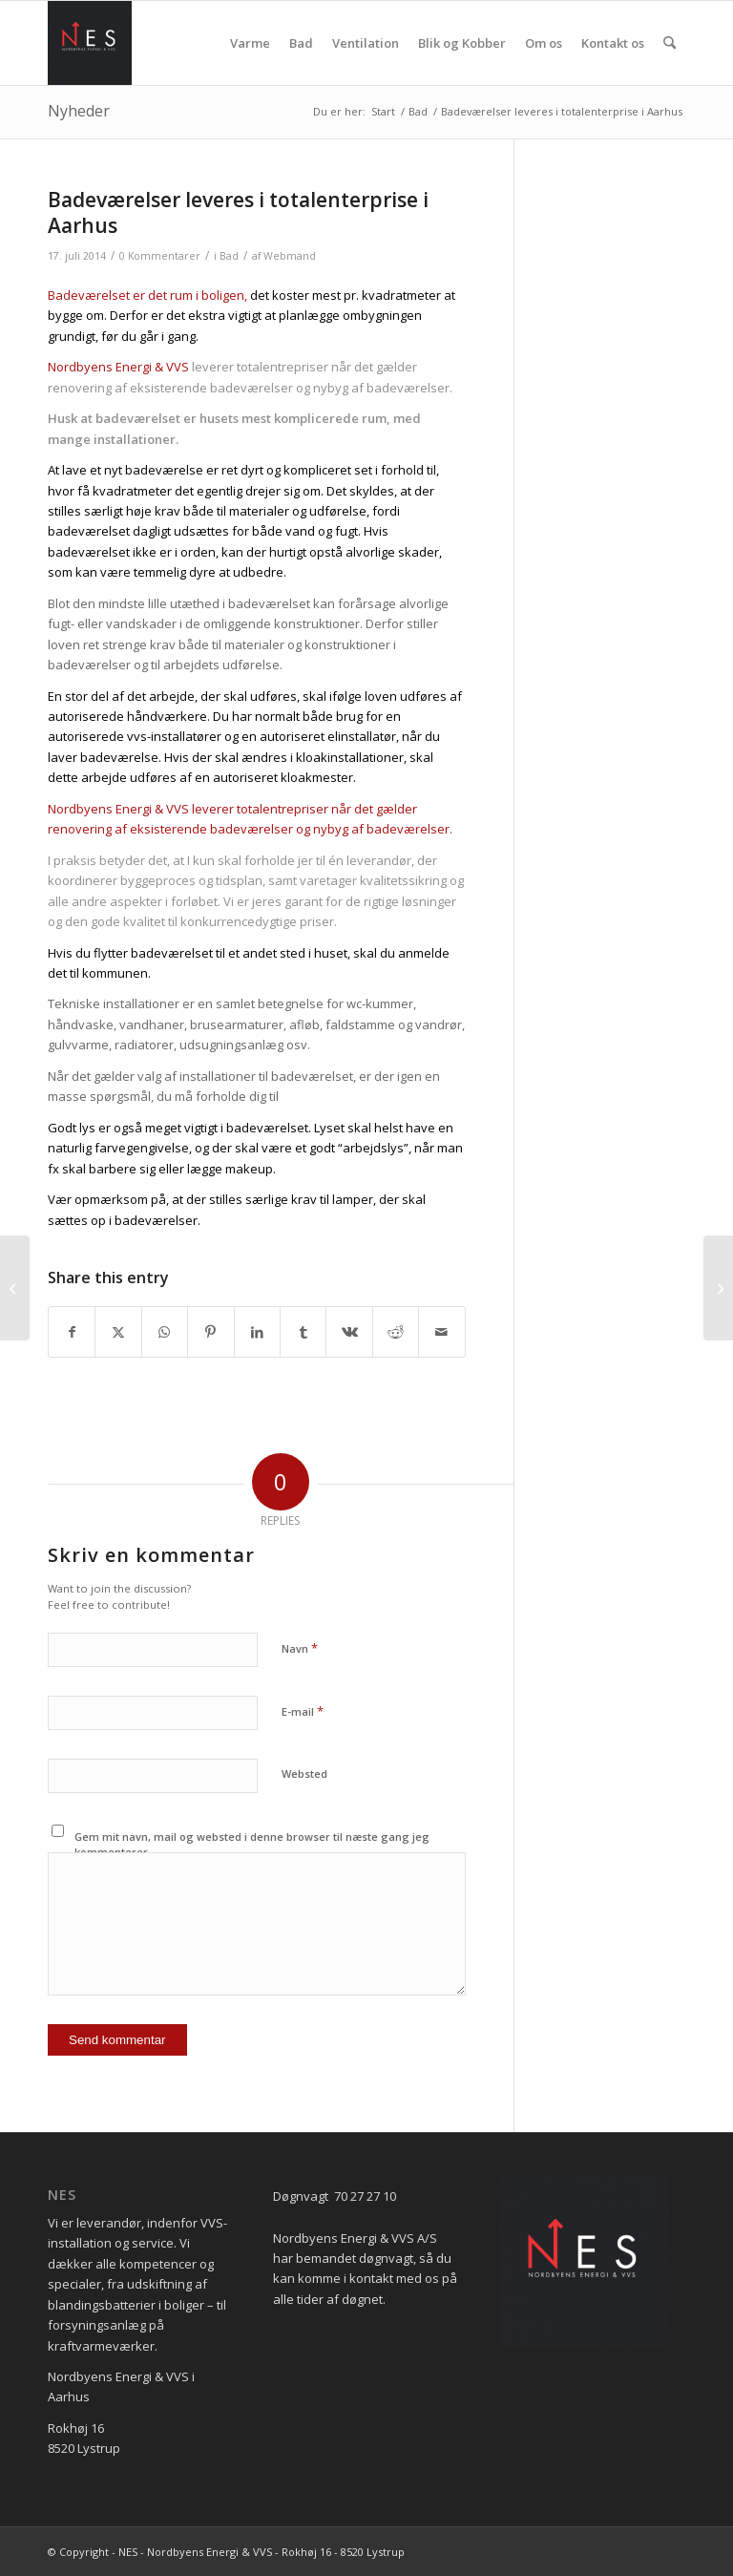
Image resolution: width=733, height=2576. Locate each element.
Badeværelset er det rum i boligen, (147, 295)
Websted (304, 1773)
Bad (229, 256)
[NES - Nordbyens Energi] (90, 43)
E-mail (303, 1711)
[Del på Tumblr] (303, 1332)
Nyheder (79, 110)
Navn (300, 1648)
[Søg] (669, 43)
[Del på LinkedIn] (257, 1332)
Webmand (289, 256)
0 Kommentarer (159, 256)
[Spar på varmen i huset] (718, 1288)
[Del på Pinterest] (210, 1332)
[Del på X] (117, 1332)
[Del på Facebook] (71, 1332)
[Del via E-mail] (442, 1332)
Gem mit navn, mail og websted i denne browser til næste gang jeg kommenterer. (251, 1844)
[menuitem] (250, 43)
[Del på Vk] (348, 1332)
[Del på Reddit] (395, 1332)
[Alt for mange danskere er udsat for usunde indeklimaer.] (15, 1288)
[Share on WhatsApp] (164, 1332)
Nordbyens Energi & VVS (118, 366)
